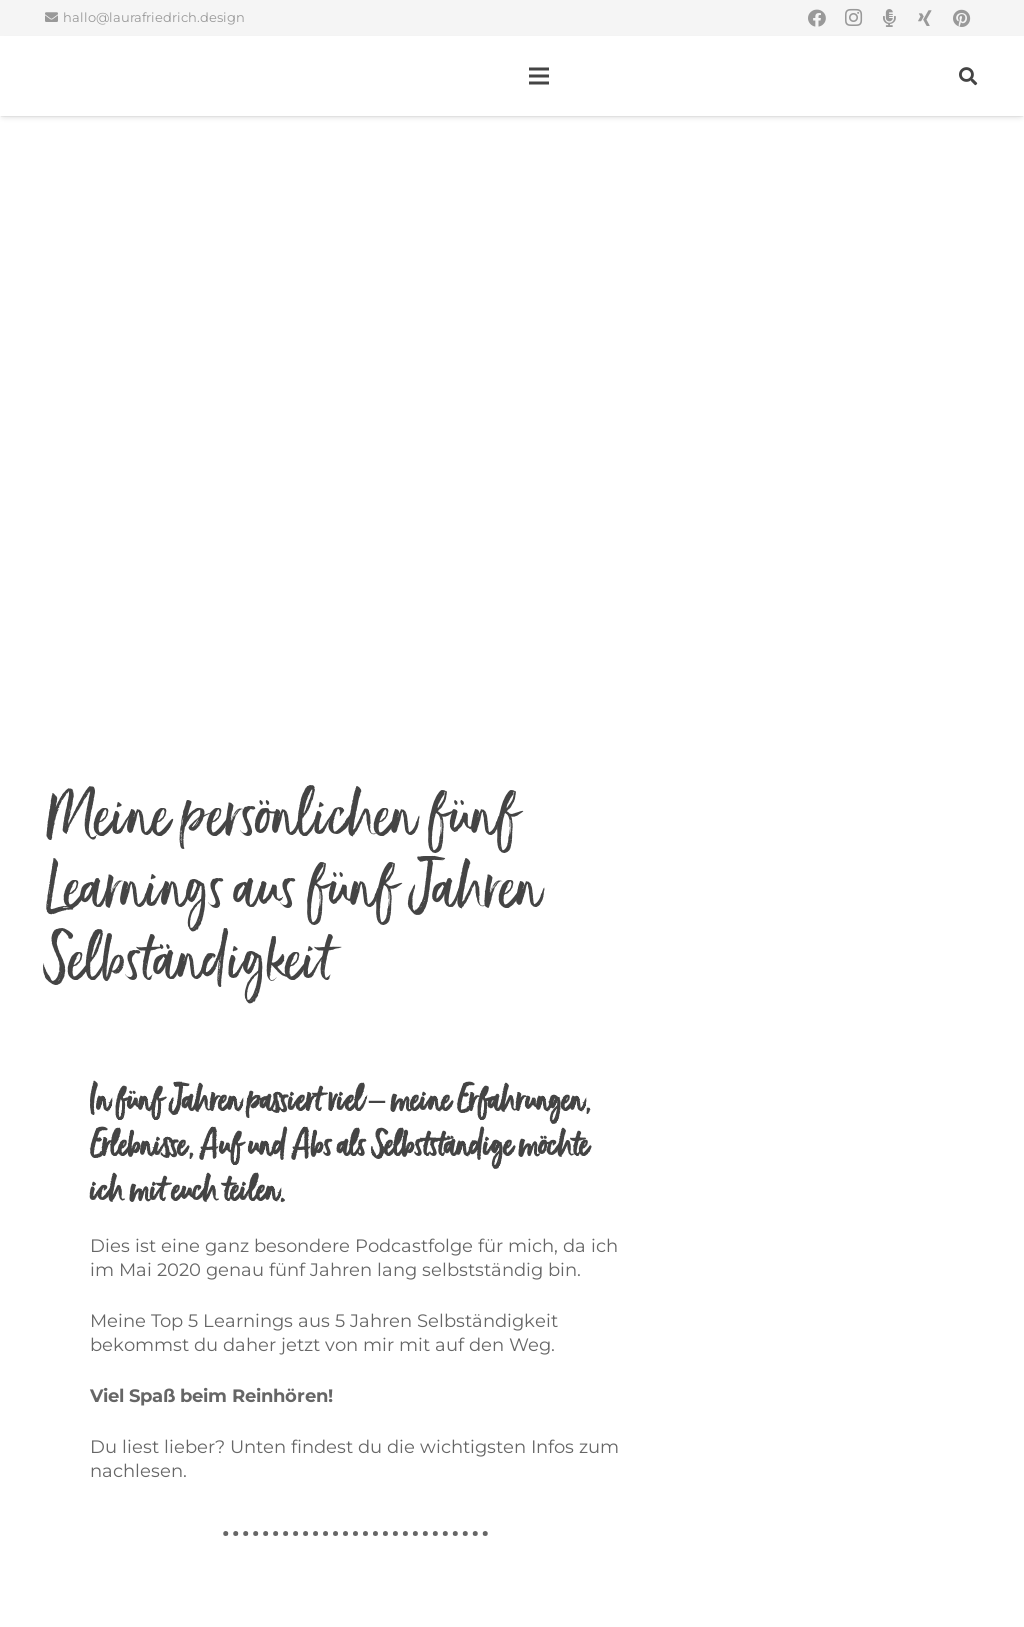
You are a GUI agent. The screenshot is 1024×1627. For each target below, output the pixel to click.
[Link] (75, 76)
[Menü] (539, 76)
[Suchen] (968, 76)
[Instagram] (853, 18)
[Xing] (925, 18)
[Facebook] (817, 18)
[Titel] (889, 18)
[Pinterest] (961, 18)
